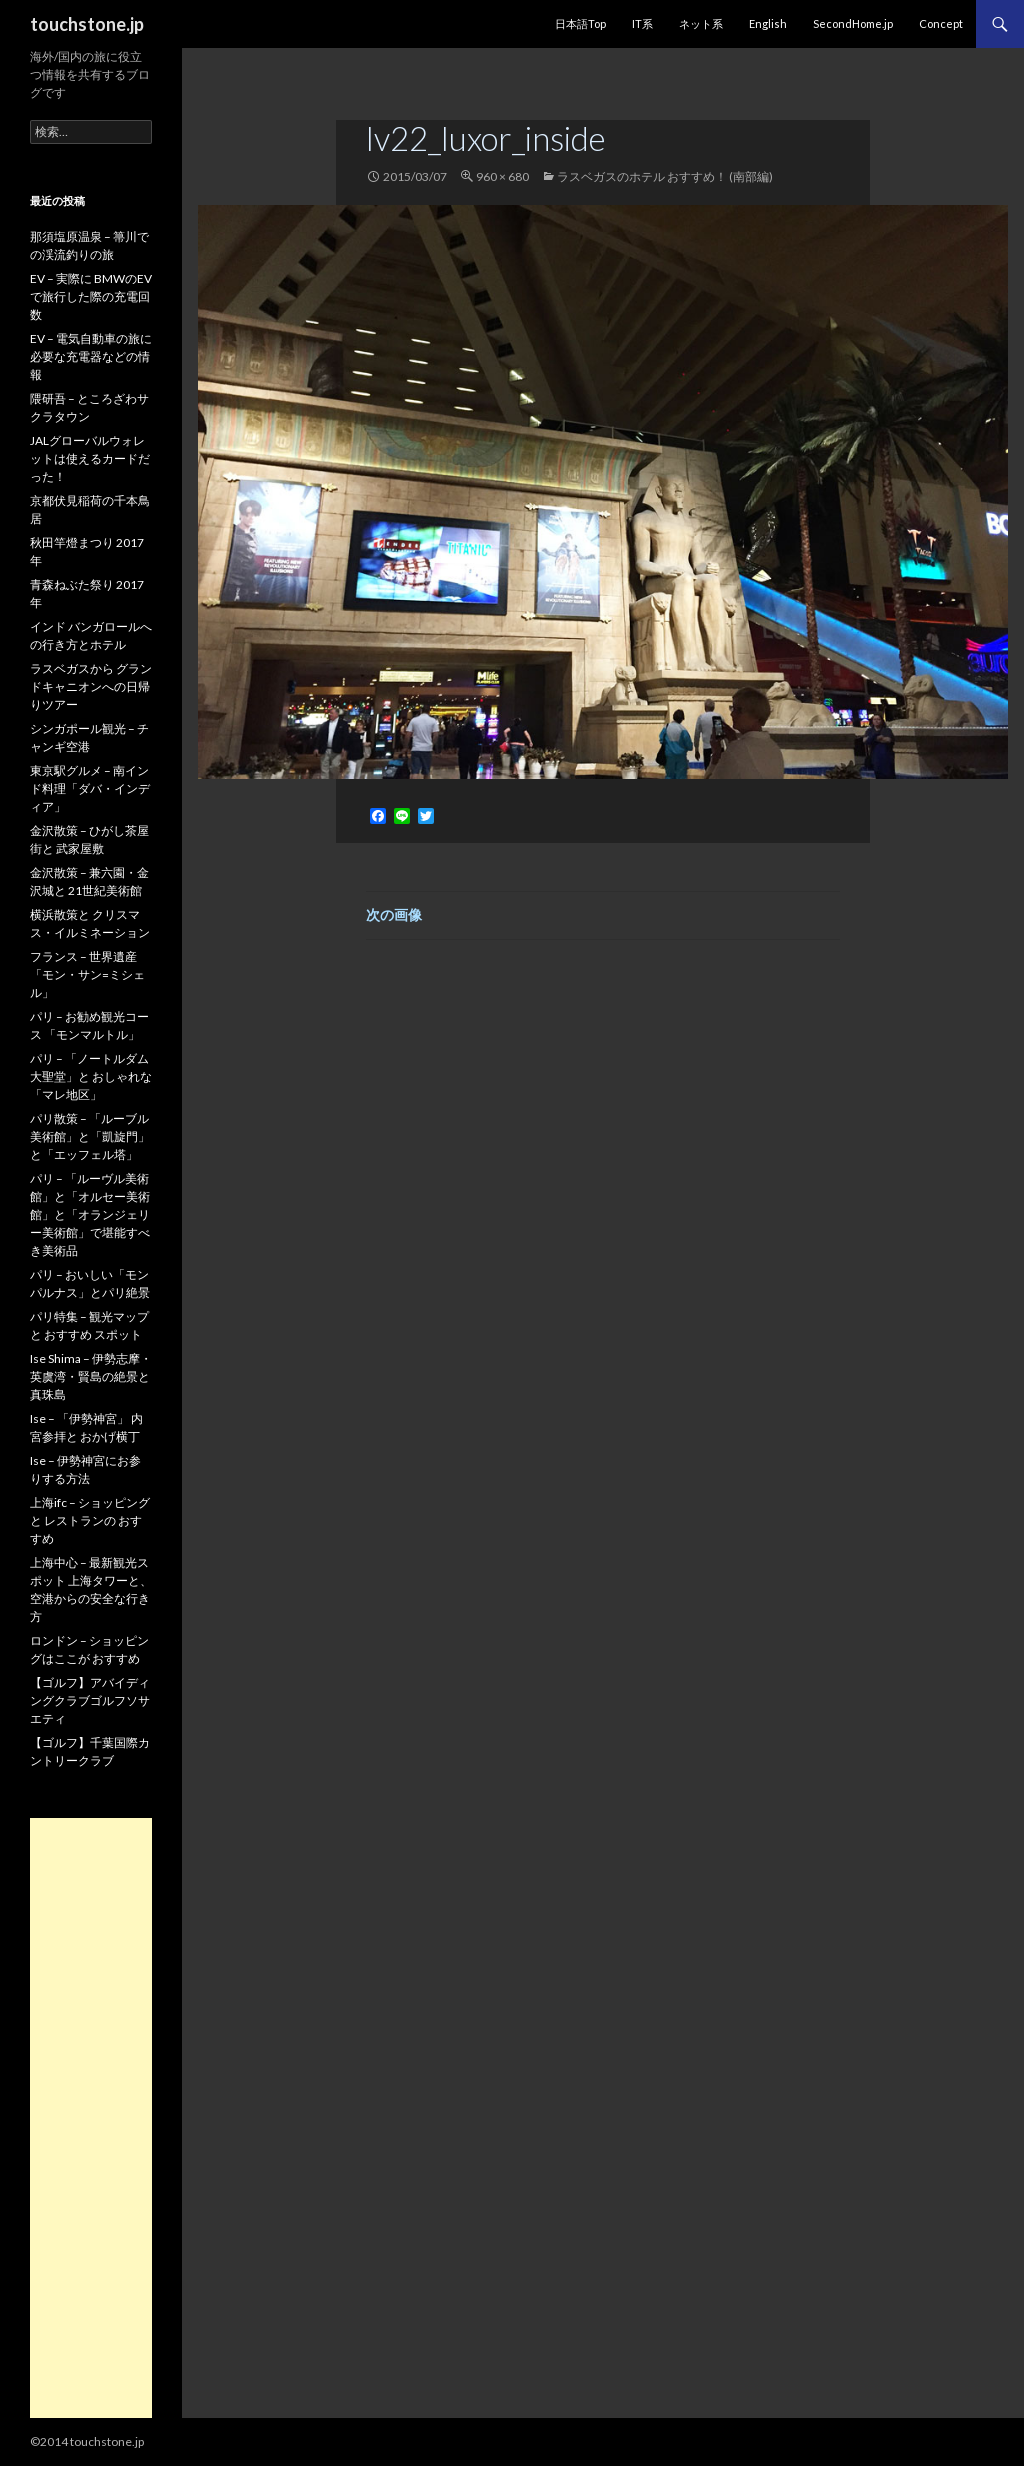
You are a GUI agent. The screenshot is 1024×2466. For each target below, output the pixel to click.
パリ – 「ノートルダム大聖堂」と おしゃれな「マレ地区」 (91, 1076)
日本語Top (580, 23)
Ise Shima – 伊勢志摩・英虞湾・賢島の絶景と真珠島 (91, 1376)
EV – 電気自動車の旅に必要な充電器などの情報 (91, 356)
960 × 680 (502, 176)
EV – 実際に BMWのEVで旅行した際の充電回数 (91, 296)
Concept (941, 23)
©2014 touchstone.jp (87, 2441)
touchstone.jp (87, 24)
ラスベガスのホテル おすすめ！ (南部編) (665, 176)
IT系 (642, 23)
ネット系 (701, 23)
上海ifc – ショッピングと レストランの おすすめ (90, 1520)
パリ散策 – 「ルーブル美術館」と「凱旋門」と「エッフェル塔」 (90, 1136)
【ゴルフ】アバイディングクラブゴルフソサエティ (90, 1700)
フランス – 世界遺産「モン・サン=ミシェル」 (87, 974)
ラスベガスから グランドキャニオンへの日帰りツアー (91, 686)
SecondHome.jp (853, 23)
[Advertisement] (91, 2118)
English (768, 23)
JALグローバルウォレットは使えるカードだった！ (90, 458)
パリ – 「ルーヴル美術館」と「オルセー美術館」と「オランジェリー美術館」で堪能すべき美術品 (90, 1214)
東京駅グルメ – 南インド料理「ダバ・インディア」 (90, 788)
